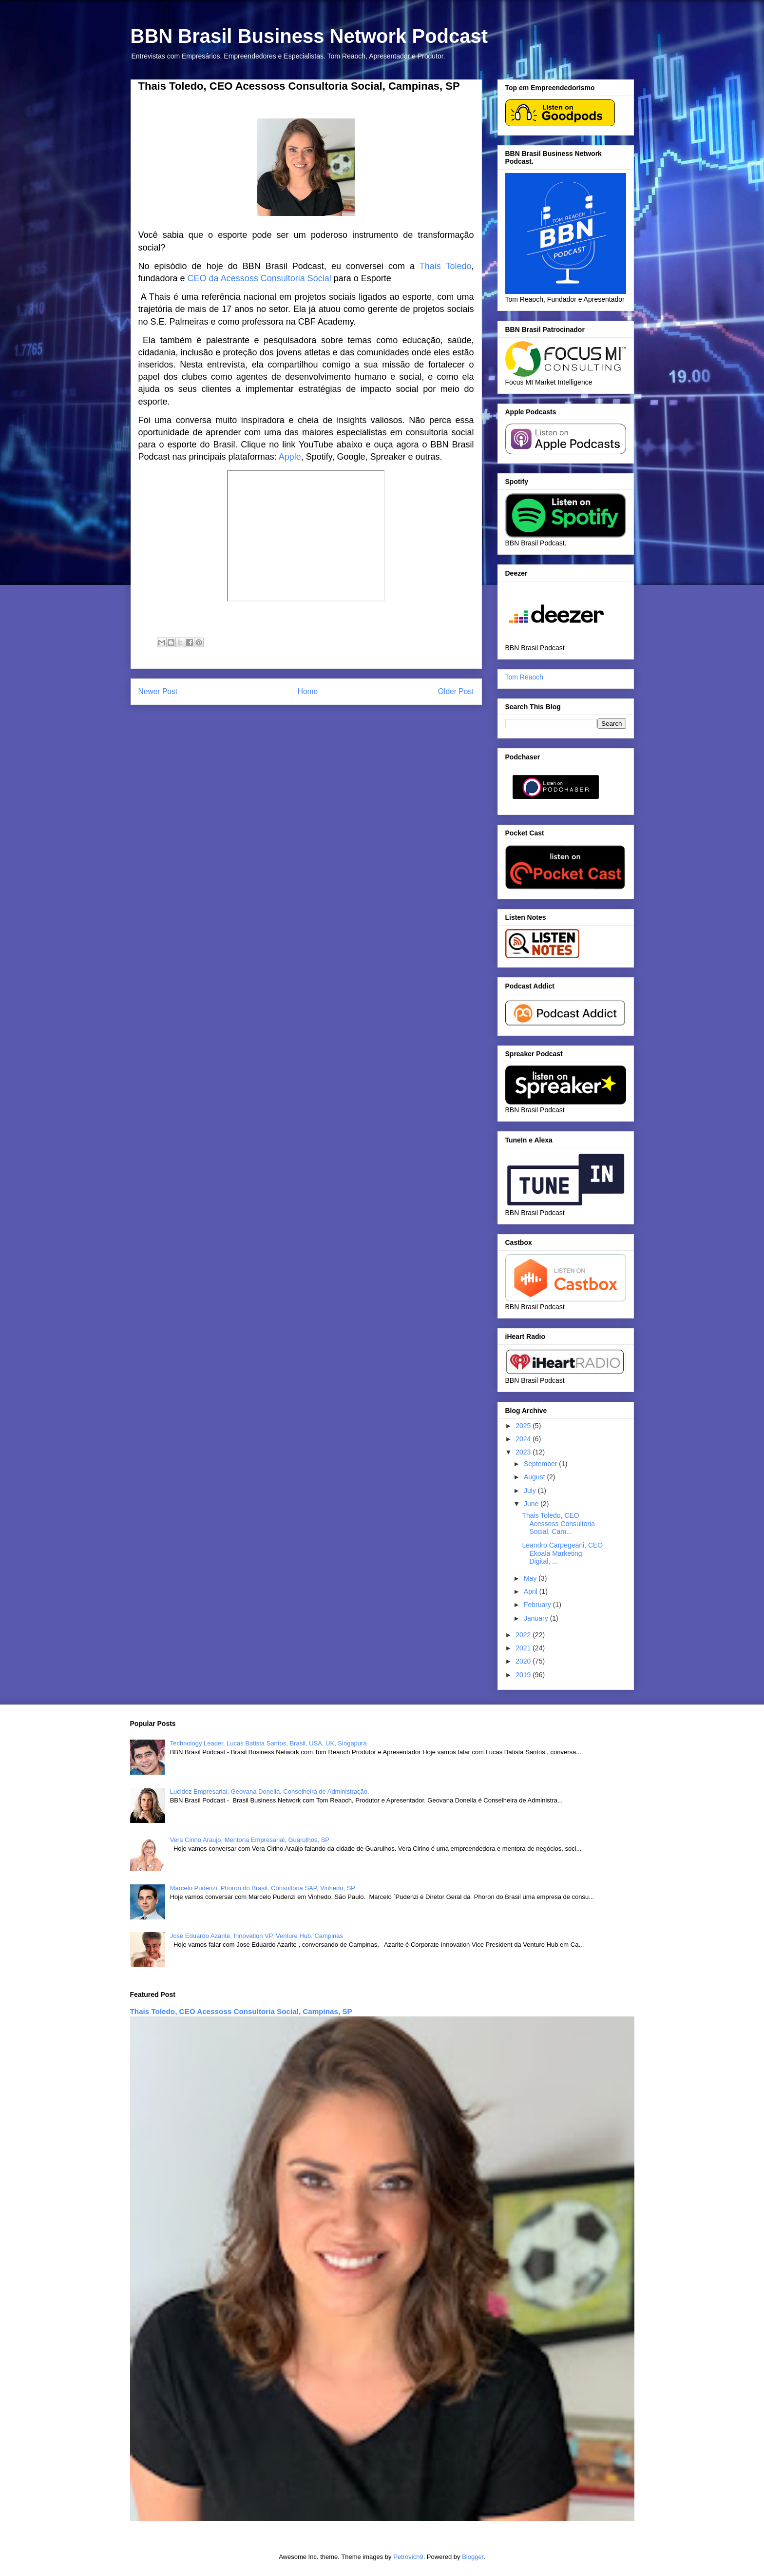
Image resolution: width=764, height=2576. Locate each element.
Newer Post (158, 691)
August (535, 1477)
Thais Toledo (446, 266)
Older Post (456, 691)
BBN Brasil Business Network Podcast (309, 36)
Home (308, 691)
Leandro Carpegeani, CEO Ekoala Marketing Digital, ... (562, 1553)
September (541, 1464)
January (537, 1618)
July (531, 1490)
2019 (524, 1675)
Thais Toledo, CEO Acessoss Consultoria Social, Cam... (558, 1523)
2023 (524, 1452)
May (531, 1578)
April (531, 1591)
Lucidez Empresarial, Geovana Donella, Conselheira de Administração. (269, 1791)
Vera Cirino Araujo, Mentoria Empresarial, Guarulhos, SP (249, 1839)
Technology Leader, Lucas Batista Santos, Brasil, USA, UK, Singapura (268, 1743)
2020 (524, 1661)
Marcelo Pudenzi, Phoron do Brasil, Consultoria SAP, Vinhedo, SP (262, 1888)
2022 (524, 1635)
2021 (524, 1648)
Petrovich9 (408, 2556)
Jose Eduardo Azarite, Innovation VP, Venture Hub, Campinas (256, 1935)
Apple (290, 457)
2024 (524, 1439)
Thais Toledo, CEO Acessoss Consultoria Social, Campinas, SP (241, 2011)
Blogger (472, 2556)
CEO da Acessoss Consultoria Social (259, 278)
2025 (524, 1426)
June (532, 1504)
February (538, 1604)
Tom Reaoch (524, 677)
